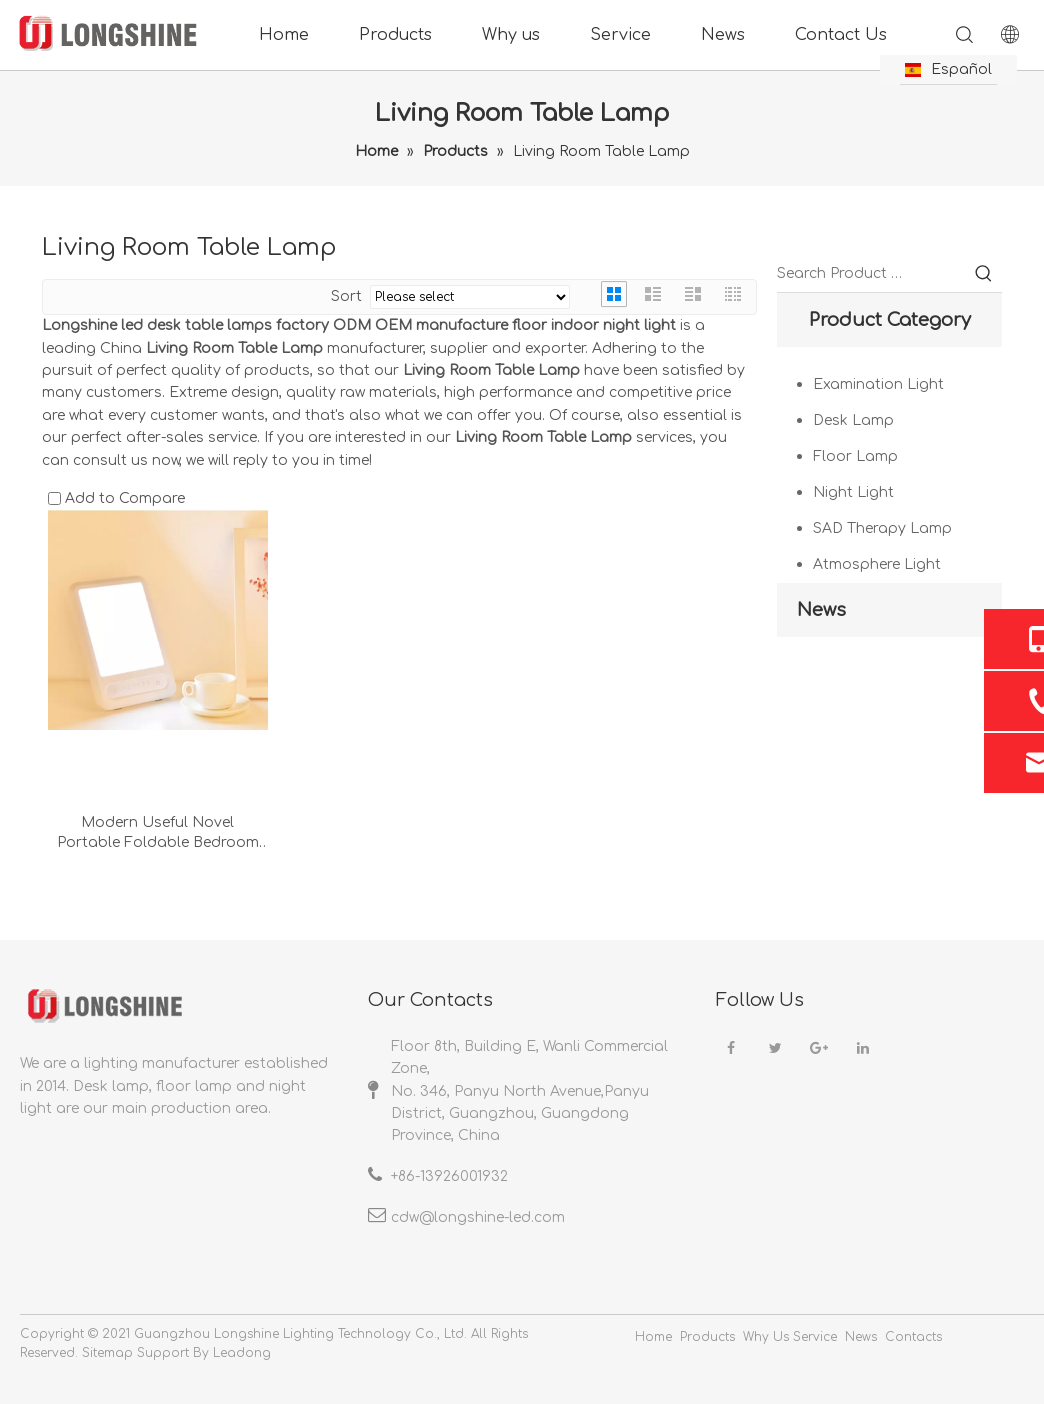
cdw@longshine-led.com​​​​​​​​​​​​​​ (478, 1217)
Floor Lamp (855, 456)
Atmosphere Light (877, 564)
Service (620, 35)
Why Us (766, 1337)
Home (284, 35)
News (723, 35)
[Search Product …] (871, 274)
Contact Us (841, 35)
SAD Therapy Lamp (882, 528)
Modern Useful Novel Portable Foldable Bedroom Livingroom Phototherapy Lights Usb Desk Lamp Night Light (158, 834)
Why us (511, 35)
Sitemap (107, 1353)
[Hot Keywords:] (984, 274)
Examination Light (878, 384)
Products (395, 35)
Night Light (853, 492)
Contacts (913, 1337)
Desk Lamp (853, 420)
